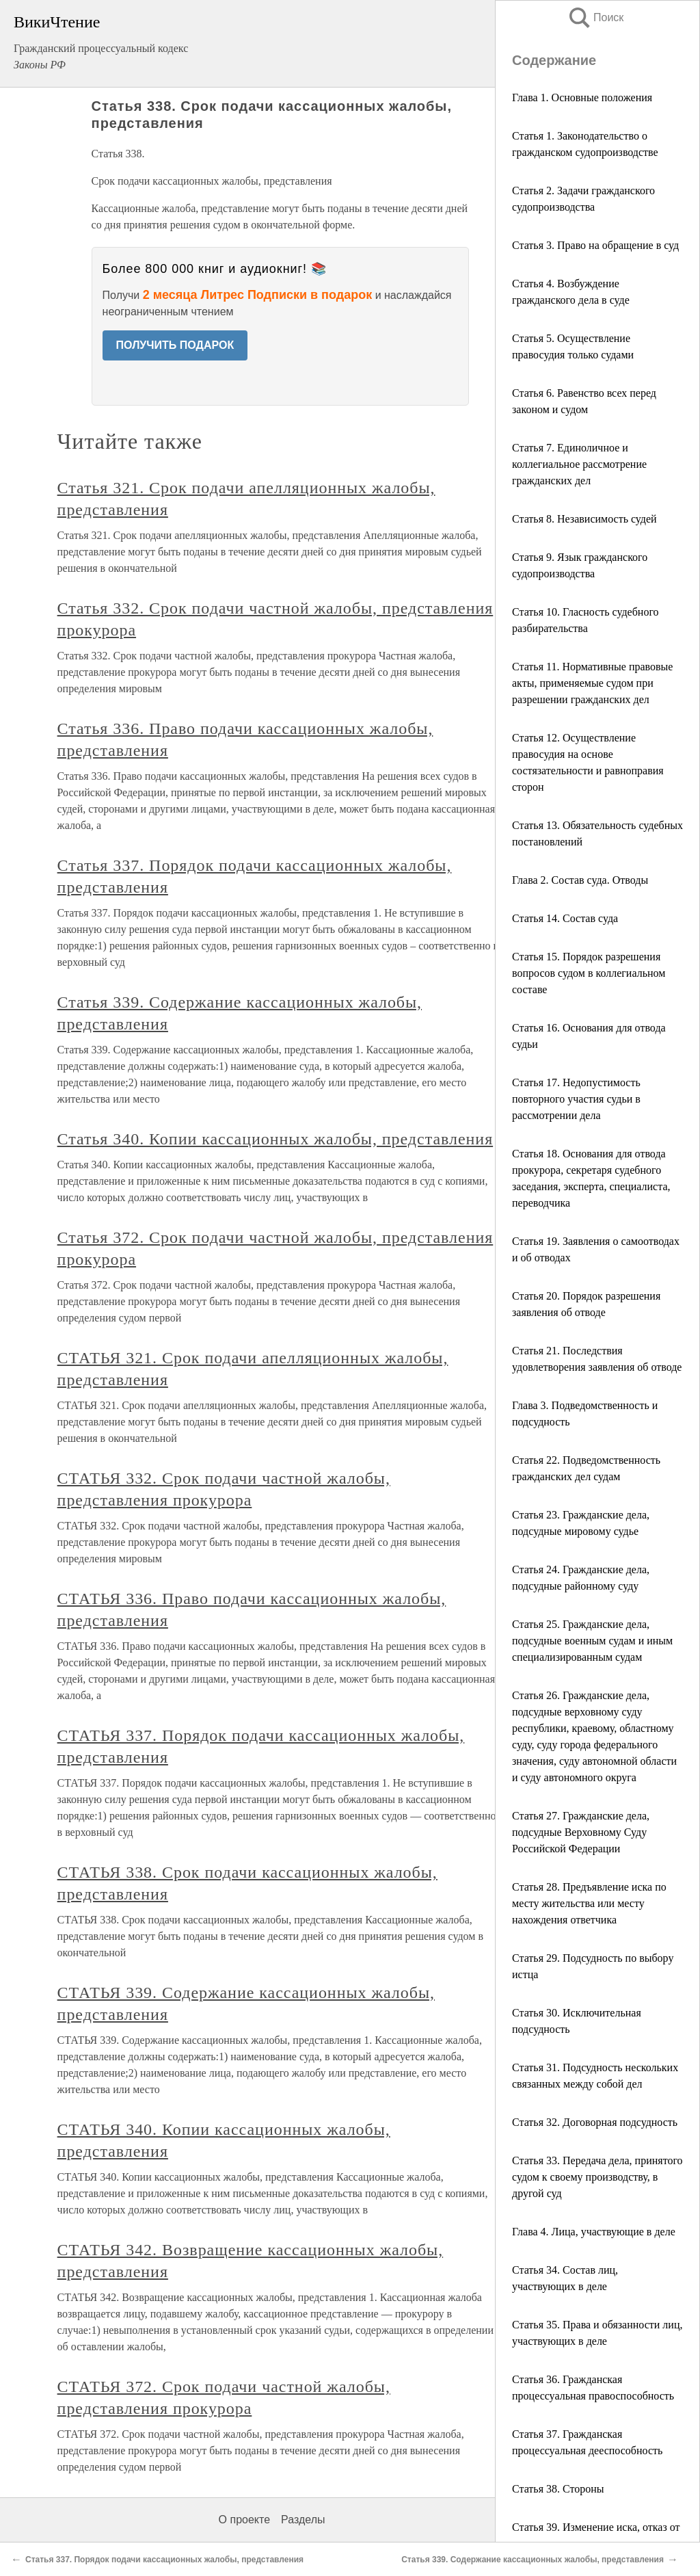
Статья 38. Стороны (558, 2489)
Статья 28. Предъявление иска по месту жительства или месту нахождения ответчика (589, 1903)
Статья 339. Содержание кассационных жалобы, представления (532, 2559)
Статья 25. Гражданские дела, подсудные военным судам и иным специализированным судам (592, 1640)
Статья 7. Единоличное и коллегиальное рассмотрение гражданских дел (579, 464)
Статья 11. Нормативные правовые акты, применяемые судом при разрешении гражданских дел (592, 683)
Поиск (595, 17)
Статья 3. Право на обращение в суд (595, 245)
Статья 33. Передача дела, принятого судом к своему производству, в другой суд (597, 2177)
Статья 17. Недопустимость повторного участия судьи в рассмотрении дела (576, 1099)
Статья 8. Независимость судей (584, 519)
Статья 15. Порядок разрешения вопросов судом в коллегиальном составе (588, 973)
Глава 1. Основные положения (582, 97)
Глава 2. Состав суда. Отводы (580, 880)
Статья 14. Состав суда (565, 918)
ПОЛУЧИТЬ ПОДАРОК (175, 345)
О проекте (244, 2519)
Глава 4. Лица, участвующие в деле (593, 2231)
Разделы (303, 2519)
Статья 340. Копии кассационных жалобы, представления (275, 1139)
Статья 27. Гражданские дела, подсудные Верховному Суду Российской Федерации (580, 1832)
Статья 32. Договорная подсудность (594, 2122)
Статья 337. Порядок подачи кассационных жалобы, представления (164, 2559)
